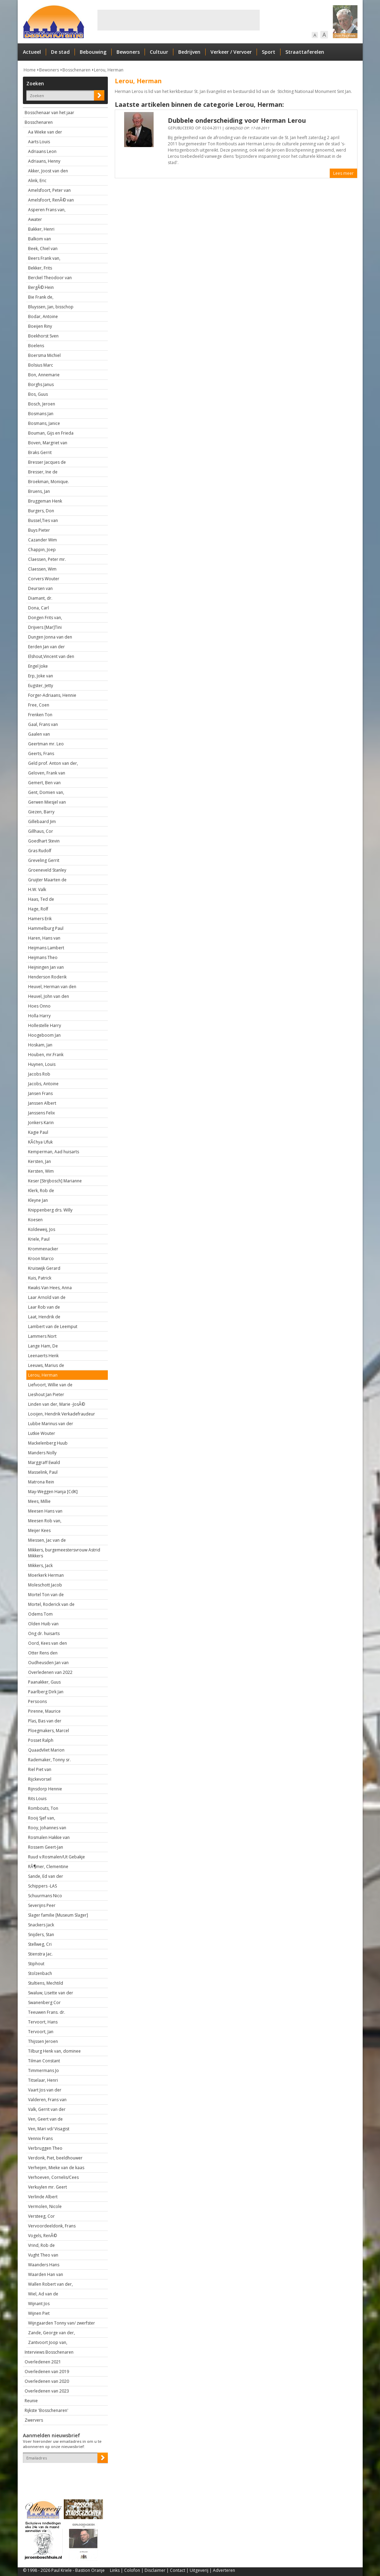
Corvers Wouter (43, 579)
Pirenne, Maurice (44, 1711)
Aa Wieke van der (45, 132)
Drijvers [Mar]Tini (45, 627)
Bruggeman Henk (45, 501)
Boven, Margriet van (47, 443)
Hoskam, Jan (40, 1045)
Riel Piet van (39, 1769)
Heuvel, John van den (48, 996)
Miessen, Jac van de (47, 1540)
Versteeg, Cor (41, 2216)
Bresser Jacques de (47, 462)
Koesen (35, 1220)
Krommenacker (43, 1249)
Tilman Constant (44, 2061)
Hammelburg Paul (45, 928)
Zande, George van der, (51, 2333)
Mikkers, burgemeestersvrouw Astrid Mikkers (64, 1553)
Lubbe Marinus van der (50, 1424)
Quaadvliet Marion (46, 1750)
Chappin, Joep (42, 550)
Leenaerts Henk (43, 1356)
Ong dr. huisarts (44, 1633)
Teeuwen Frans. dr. (46, 2012)
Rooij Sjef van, (41, 1818)
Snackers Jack (41, 1925)
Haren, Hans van (44, 938)
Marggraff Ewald (44, 1462)
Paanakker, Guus (44, 1682)
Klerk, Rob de (41, 1190)
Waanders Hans (43, 2265)
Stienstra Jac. (40, 1954)
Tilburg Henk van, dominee (54, 2051)
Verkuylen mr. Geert (47, 2187)
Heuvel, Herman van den (52, 987)
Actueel (32, 52)
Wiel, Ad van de (43, 2294)
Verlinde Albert (43, 2197)
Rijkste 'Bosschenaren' (46, 2410)
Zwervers (34, 2420)
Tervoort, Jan (40, 2032)
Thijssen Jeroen (43, 2041)
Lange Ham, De (43, 1346)
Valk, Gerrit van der (47, 2109)
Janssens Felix (41, 1113)
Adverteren (224, 2570)
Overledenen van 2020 (47, 2381)
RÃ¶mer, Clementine (48, 1866)
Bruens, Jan (39, 491)
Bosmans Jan (40, 414)
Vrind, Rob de (41, 2245)
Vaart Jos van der (44, 2090)
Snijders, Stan (41, 1934)
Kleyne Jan (38, 1200)
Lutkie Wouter (41, 1433)
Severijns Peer (41, 1905)
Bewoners (128, 52)
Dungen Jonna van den (50, 637)
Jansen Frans (40, 1093)
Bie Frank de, (40, 297)
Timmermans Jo (43, 2070)
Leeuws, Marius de (46, 1365)
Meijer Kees (39, 1530)
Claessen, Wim (42, 569)
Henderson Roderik (47, 977)
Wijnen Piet (39, 2313)
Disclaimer (155, 2570)
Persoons (37, 1701)
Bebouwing (93, 52)
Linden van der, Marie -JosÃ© (56, 1404)
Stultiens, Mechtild (45, 1983)
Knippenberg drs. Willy (50, 1210)
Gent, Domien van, (46, 792)
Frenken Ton (40, 715)
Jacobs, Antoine (43, 1084)
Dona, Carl (38, 608)
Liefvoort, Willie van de (50, 1385)
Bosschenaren (76, 70)
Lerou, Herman (108, 70)
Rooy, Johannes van (47, 1828)
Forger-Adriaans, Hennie (52, 695)
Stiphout (36, 1964)
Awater (35, 219)
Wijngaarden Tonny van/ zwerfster (61, 2323)
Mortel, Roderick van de (51, 1604)
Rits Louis (37, 1799)
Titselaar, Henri (43, 2080)
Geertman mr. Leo (46, 744)
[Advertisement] (178, 20)
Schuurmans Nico (45, 1896)
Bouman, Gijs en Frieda (51, 433)
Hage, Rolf (38, 909)
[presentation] (63, 2475)
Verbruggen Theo (45, 2148)
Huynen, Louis (41, 1064)
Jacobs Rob (39, 1074)
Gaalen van (39, 734)
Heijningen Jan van (46, 967)
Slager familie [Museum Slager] (58, 1915)
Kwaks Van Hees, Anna (50, 1288)
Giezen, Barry (41, 812)
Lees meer (343, 173)
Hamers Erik (40, 919)
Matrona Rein (41, 1482)
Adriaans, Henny (44, 161)
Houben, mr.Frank (45, 1055)
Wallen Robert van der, (50, 2284)
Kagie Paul (38, 1132)
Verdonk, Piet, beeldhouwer (55, 2158)
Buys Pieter (39, 530)
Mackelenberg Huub (48, 1443)
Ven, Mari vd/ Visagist (48, 2129)
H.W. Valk (37, 889)
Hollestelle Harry (44, 1025)
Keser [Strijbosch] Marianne (55, 1181)
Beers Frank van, (44, 258)
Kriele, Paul (39, 1239)
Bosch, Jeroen (41, 404)
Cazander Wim (42, 540)
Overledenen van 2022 (50, 1672)
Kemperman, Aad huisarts (53, 1152)
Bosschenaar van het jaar (49, 112)
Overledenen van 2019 (47, 2371)
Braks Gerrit (40, 452)
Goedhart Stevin (44, 841)
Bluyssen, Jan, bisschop (51, 307)
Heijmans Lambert (46, 948)
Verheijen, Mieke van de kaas (56, 2168)
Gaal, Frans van (43, 724)
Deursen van (40, 588)
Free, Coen (38, 705)
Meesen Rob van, (44, 1521)
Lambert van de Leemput (52, 1326)
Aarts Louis (39, 142)
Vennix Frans (40, 2138)
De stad (60, 52)
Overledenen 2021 (43, 2362)
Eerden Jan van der (46, 647)
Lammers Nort (42, 1336)
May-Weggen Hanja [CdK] (53, 1492)
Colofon (132, 2570)
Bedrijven (189, 52)
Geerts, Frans (41, 753)
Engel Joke (38, 666)
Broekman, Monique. (48, 482)
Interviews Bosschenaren (49, 2352)
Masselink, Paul (43, 1472)
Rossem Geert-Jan (45, 1847)
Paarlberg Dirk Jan (45, 1692)
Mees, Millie (39, 1501)
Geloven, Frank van (46, 773)
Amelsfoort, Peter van (49, 190)
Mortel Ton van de (46, 1595)
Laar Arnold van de (47, 1297)
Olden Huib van (43, 1624)
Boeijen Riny (40, 326)
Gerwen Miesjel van (47, 802)
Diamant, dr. (40, 598)
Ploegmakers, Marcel (48, 1731)
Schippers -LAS (42, 1886)
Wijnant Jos (39, 2304)
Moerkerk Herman (46, 1575)
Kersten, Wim (41, 1171)
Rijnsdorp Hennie (45, 1789)
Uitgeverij (199, 2570)
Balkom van (39, 239)
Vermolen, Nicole (45, 2206)
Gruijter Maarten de (47, 880)
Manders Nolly (42, 1453)
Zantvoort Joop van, (47, 2342)
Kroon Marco (41, 1258)
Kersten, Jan (39, 1161)
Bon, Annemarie (44, 375)
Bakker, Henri (41, 229)
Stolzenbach (40, 1973)
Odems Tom (40, 1614)
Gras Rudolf (39, 851)
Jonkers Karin (41, 1123)
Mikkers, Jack (40, 1565)
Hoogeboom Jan (44, 1035)
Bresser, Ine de (43, 472)
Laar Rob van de (44, 1307)
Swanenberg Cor (44, 2002)
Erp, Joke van (40, 676)
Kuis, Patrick (39, 1278)
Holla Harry (39, 1016)
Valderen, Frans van (47, 2100)
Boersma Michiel (44, 355)
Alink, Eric (37, 180)
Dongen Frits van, (45, 618)
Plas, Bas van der (44, 1721)
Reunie (31, 2401)
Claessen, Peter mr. (47, 559)
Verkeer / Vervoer (231, 52)
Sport (268, 52)
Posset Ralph (40, 1740)
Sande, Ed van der (45, 1876)
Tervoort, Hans (43, 2022)
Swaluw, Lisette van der (50, 1993)
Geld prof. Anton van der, (53, 763)
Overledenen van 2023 (47, 2391)
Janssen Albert (42, 1103)
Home (30, 70)
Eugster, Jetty (40, 685)
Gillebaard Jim (42, 821)
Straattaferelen (304, 52)
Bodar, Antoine (43, 316)
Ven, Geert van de (45, 2119)
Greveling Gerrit (43, 860)
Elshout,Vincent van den (51, 656)
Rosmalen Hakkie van (49, 1837)
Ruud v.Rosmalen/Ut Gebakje (56, 1857)
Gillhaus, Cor (40, 831)
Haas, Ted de (41, 899)
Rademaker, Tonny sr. (49, 1760)
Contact (177, 2570)
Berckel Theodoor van (50, 278)
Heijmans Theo (43, 957)
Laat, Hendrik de (44, 1317)
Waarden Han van (45, 2274)
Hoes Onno (39, 1006)
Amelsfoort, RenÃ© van (51, 200)
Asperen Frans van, (47, 210)
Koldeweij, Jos (41, 1229)
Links (115, 2570)
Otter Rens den (43, 1653)
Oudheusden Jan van (48, 1663)
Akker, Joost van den (48, 171)
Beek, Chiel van (43, 248)
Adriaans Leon (42, 151)
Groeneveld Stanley (47, 870)
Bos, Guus (38, 394)
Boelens (36, 346)
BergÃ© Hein (41, 287)
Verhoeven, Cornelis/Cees (53, 2177)
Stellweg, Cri (40, 1944)
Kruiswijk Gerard (44, 1268)
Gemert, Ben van (44, 783)
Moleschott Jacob (45, 1585)
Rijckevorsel (39, 1779)
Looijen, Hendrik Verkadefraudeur (61, 1414)
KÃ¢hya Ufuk (40, 1142)
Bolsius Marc (40, 365)
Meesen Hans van (45, 1511)
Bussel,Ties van (43, 520)
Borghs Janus (41, 384)
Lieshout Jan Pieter (46, 1394)
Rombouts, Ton (43, 1808)
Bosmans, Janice (44, 423)
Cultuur (159, 52)
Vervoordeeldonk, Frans (52, 2226)
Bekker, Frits (40, 268)
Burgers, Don (41, 511)
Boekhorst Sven (43, 336)
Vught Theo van (43, 2255)
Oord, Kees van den (47, 1643)
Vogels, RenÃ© (42, 2236)
